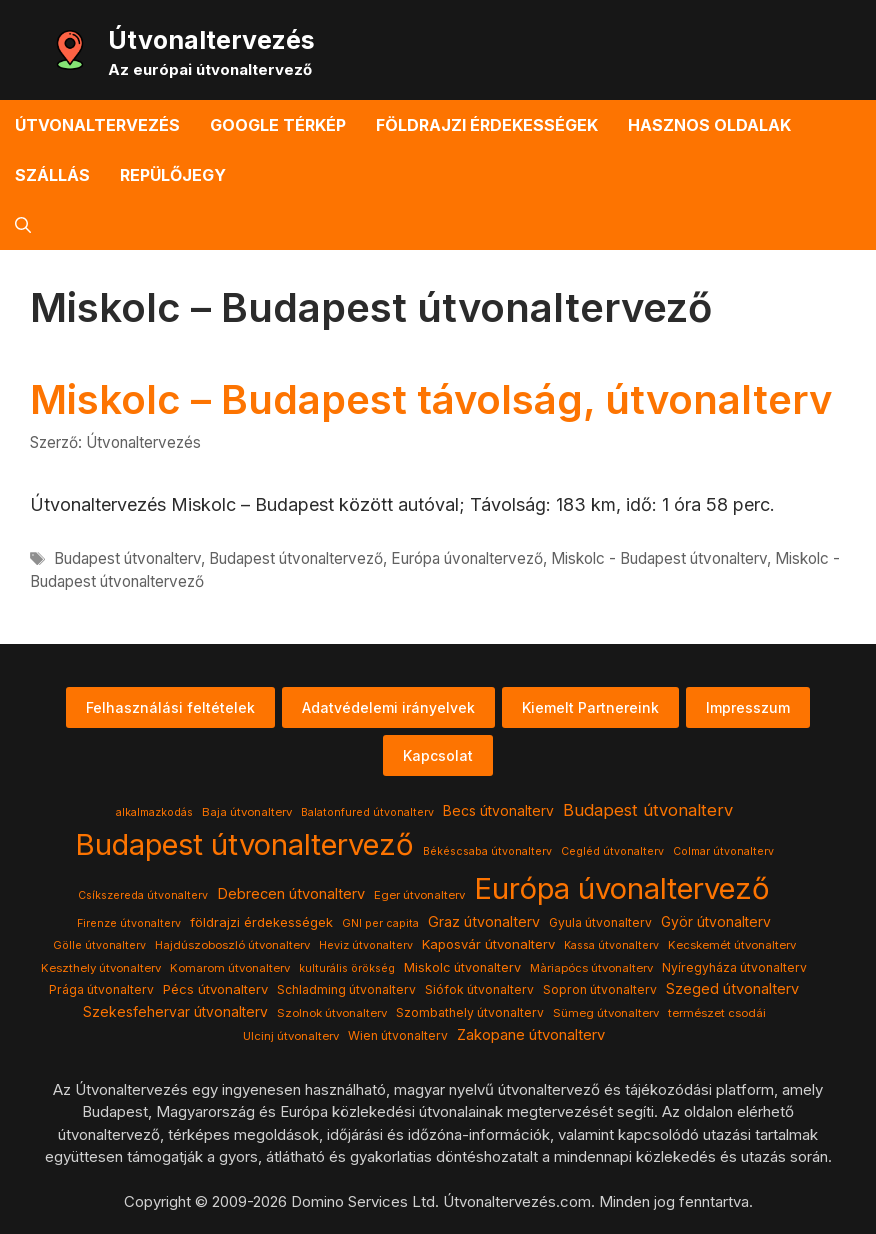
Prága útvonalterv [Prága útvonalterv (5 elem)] (101, 989)
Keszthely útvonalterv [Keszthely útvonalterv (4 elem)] (101, 968)
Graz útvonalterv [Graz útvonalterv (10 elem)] (484, 921)
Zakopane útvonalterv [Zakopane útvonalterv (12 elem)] (531, 1035)
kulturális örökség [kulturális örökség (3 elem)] (347, 968)
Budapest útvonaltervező (296, 558)
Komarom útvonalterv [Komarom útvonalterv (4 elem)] (230, 968)
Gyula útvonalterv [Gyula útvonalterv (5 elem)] (600, 922)
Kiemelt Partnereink (590, 707)
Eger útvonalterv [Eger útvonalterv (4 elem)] (419, 895)
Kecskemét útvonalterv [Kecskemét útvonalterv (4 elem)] (732, 945)
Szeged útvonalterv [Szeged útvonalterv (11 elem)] (732, 989)
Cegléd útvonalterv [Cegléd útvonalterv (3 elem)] (612, 851)
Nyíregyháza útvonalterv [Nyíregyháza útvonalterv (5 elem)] (734, 967)
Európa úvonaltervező (467, 558)
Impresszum (748, 707)
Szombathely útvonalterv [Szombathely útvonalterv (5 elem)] (470, 1012)
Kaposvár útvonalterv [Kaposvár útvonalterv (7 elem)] (488, 944)
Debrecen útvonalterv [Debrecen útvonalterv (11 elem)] (291, 894)
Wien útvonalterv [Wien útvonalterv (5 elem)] (398, 1035)
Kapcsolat (438, 755)
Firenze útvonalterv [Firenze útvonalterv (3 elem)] (129, 923)
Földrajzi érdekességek (487, 125)
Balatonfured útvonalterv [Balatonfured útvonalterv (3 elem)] (367, 812)
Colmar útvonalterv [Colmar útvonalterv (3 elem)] (723, 851)
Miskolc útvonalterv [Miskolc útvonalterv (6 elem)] (462, 967)
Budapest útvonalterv (127, 558)
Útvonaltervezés (211, 40)
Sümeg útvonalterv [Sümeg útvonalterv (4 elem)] (606, 1013)
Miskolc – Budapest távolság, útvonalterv (431, 399)
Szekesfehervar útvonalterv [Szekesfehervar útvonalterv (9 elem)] (175, 1012)
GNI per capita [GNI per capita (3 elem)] (380, 923)
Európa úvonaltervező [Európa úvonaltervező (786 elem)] (622, 888)
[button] (23, 225)
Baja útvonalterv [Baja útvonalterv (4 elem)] (247, 812)
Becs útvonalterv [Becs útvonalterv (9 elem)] (498, 811)
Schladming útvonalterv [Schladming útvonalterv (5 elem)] (346, 989)
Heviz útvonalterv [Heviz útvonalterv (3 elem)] (366, 945)
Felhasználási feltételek (170, 707)
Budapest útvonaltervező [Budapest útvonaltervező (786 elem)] (244, 844)
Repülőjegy (173, 175)
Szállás (52, 175)
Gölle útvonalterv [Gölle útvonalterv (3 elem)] (99, 945)
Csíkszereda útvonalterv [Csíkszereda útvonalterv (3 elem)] (143, 895)
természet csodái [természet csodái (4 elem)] (717, 1013)
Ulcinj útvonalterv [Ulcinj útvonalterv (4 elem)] (291, 1036)
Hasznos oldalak (709, 125)
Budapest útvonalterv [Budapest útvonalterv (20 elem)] (648, 810)
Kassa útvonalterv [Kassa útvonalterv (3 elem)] (611, 945)
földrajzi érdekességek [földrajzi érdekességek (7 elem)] (261, 922)
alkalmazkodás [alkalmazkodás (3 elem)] (154, 812)
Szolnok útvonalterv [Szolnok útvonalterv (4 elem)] (332, 1013)
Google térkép (278, 125)
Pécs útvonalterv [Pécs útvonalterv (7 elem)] (215, 989)
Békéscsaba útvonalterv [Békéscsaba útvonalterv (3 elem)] (487, 851)
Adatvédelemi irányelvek (388, 707)
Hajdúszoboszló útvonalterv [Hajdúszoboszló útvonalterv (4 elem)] (232, 945)
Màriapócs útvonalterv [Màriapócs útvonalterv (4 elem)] (591, 968)
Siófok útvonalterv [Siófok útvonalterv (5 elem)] (479, 989)
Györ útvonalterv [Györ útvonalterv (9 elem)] (716, 922)
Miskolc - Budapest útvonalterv (659, 558)
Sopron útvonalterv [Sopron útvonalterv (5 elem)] (600, 989)
